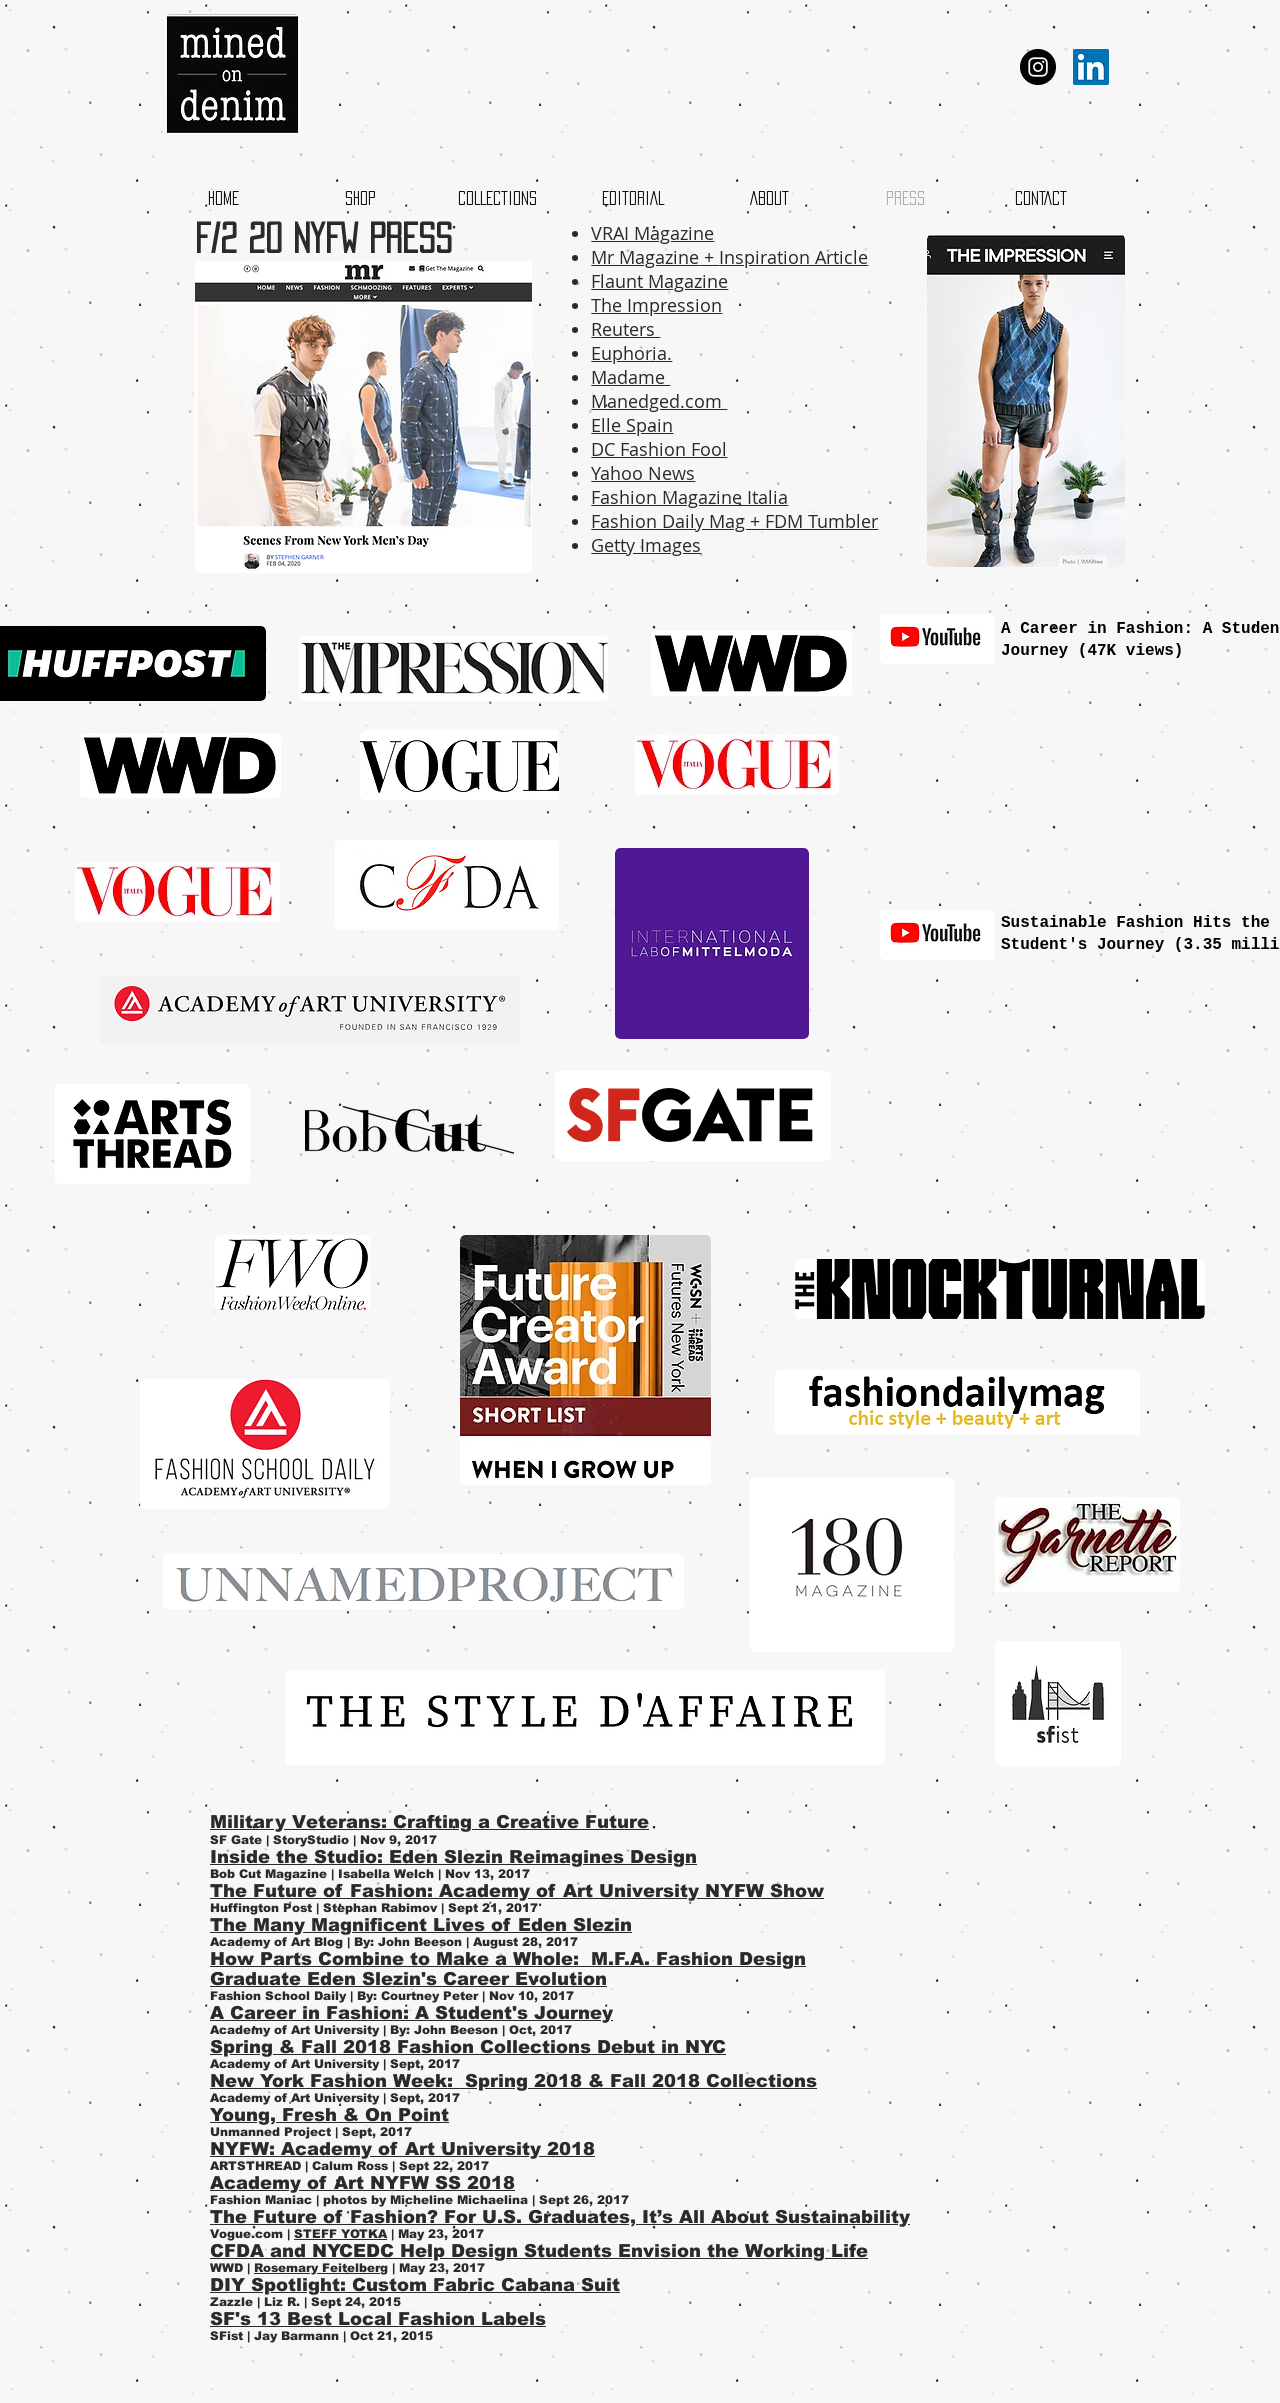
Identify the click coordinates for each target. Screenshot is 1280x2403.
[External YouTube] (1065, 775)
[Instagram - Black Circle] (1038, 67)
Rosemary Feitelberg (321, 2268)
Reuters (625, 329)
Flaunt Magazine (659, 281)
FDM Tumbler (821, 521)
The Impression (656, 305)
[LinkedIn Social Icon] (1091, 67)
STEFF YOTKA (340, 2234)
